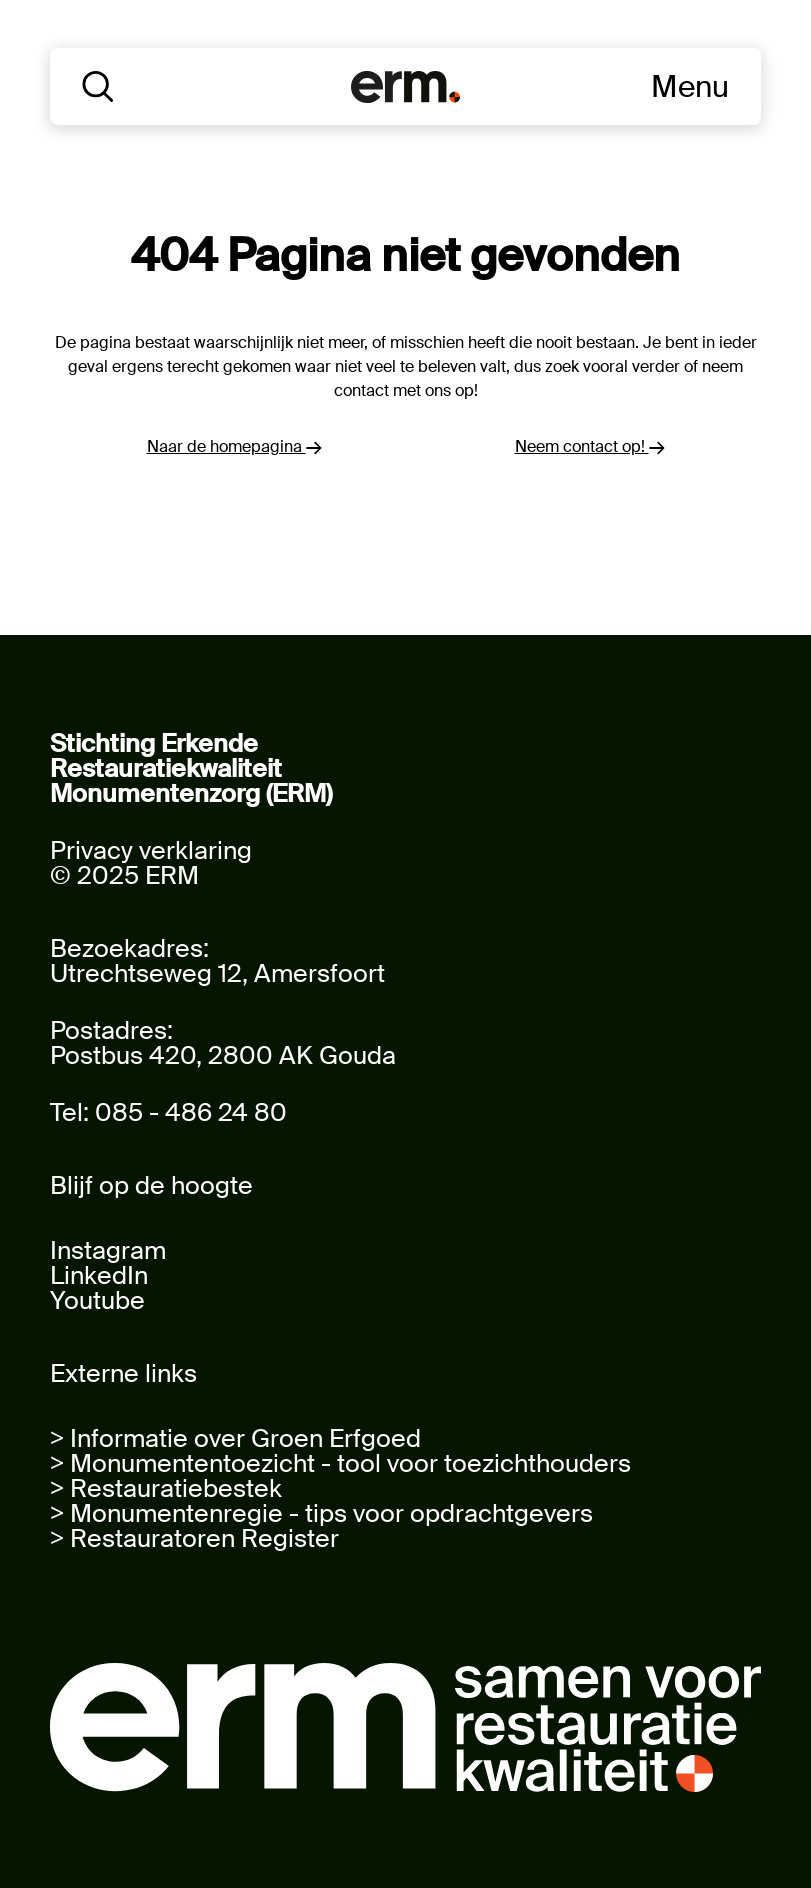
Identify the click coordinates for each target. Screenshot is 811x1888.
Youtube (97, 1300)
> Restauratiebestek (166, 1488)
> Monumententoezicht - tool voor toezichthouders (340, 1463)
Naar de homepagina (234, 446)
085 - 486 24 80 (191, 1112)
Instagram (108, 1250)
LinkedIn (99, 1275)
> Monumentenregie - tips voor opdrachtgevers (321, 1513)
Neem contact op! (590, 446)
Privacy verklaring (151, 850)
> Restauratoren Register (194, 1538)
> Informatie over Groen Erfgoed (235, 1438)
